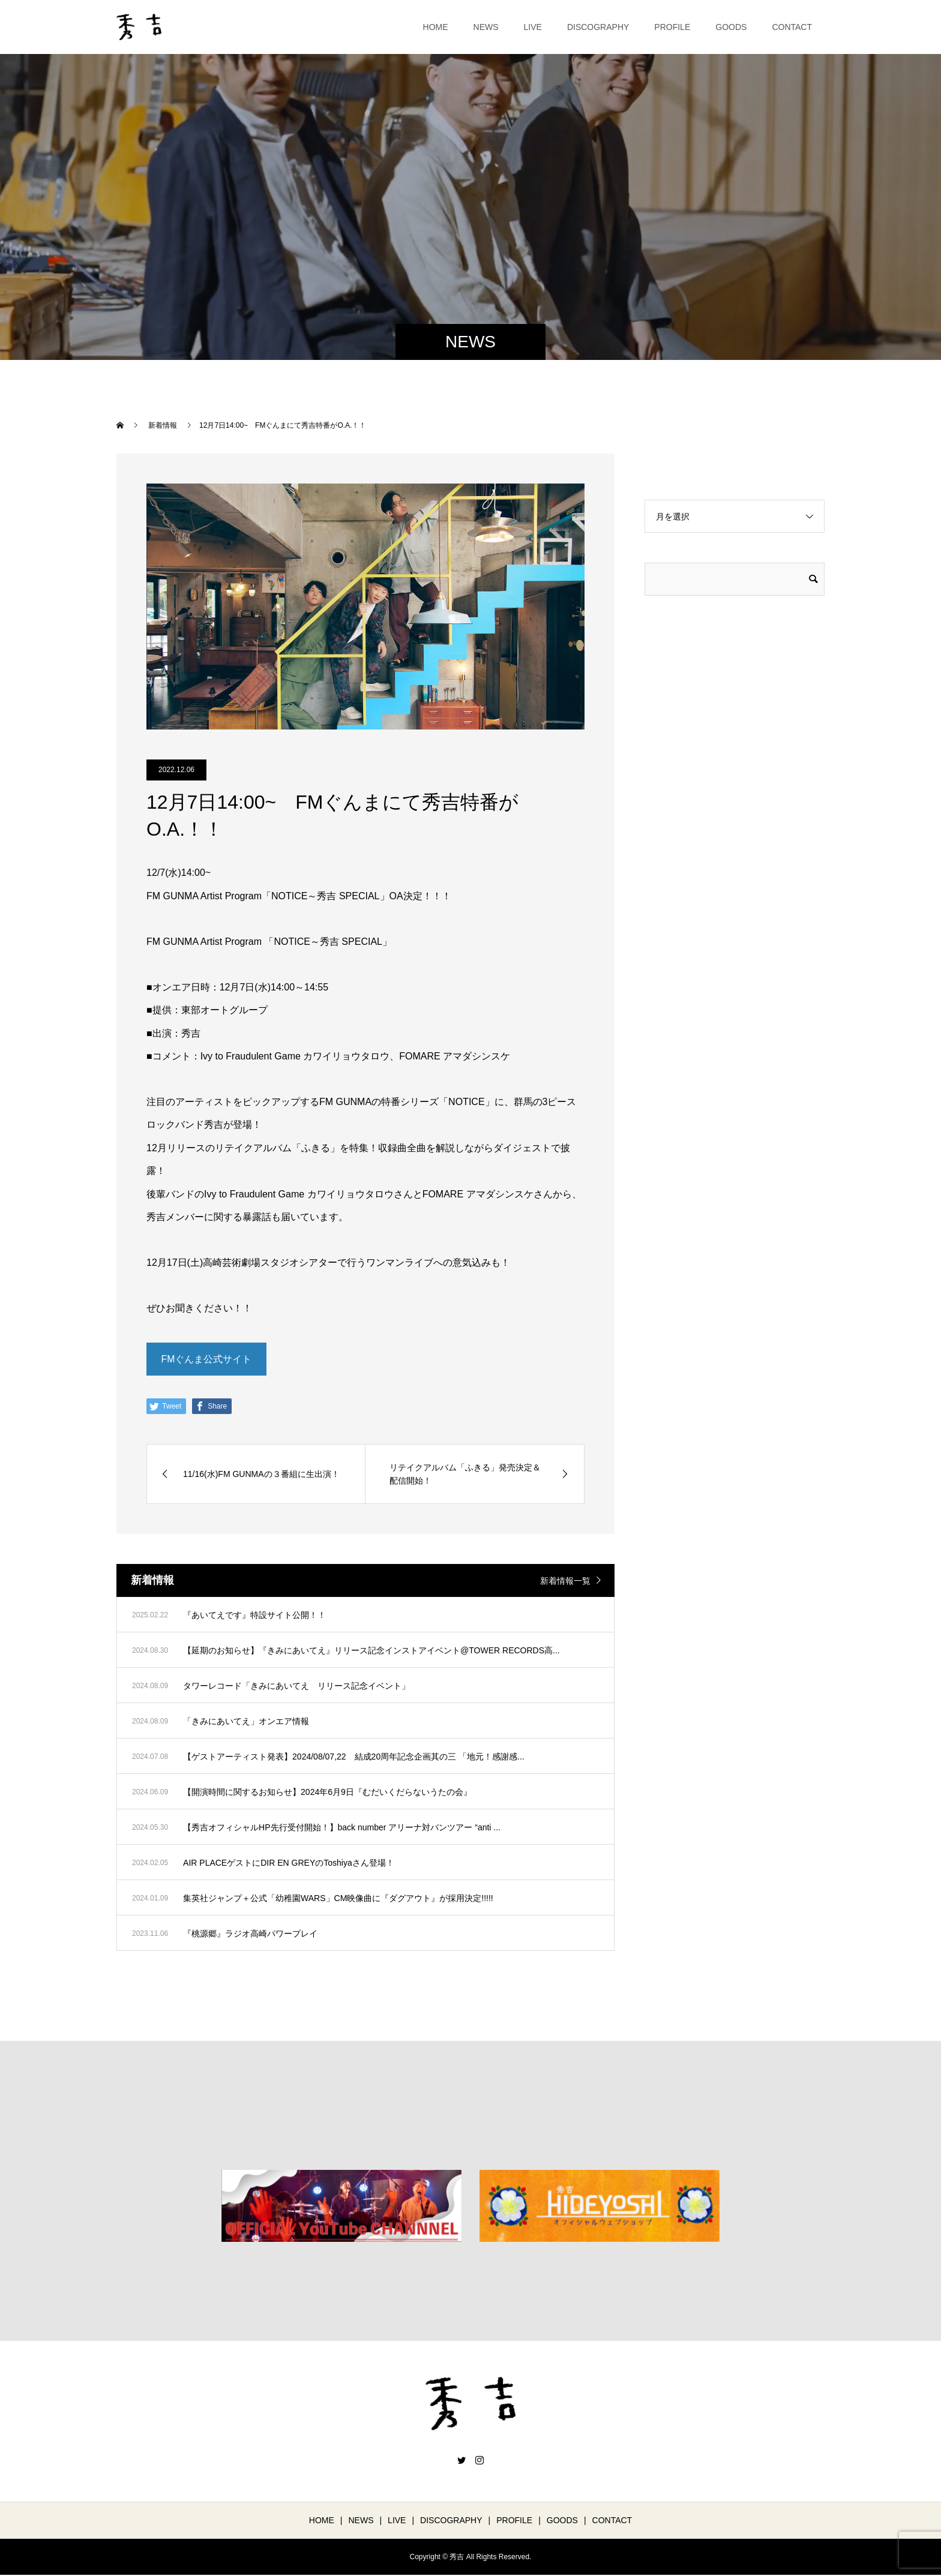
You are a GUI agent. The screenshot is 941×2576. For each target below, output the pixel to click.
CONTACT (792, 27)
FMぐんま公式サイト (206, 1359)
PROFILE (672, 27)
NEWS (486, 27)
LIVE (533, 27)
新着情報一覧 (565, 1581)
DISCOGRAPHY (598, 27)
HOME (435, 27)
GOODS (731, 27)
